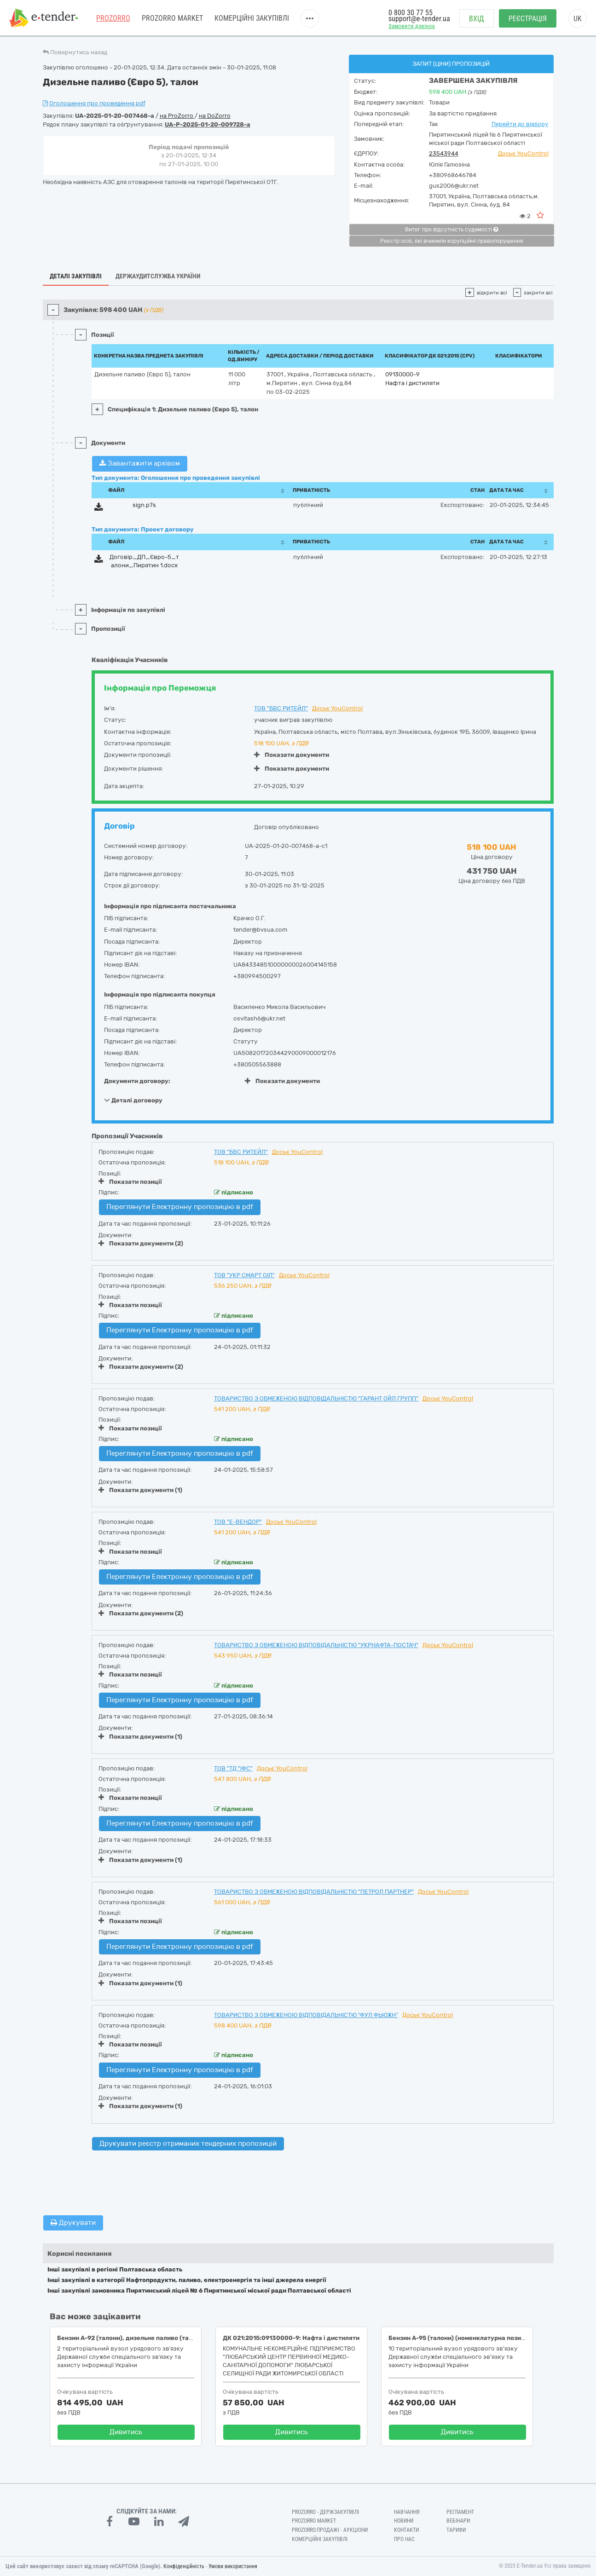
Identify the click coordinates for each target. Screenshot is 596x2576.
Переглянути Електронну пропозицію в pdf (179, 1207)
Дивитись (126, 2432)
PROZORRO (113, 18)
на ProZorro (177, 115)
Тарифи (456, 2530)
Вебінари (458, 2521)
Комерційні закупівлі (251, 18)
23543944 (443, 153)
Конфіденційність (183, 2566)
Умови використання (232, 2566)
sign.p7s (144, 504)
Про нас (404, 2539)
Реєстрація (528, 18)
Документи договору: (137, 1081)
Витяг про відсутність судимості (451, 229)
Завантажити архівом (139, 463)
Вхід (476, 18)
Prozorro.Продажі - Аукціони (330, 2530)
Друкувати (73, 2223)
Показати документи (291, 754)
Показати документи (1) (140, 1490)
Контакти (406, 2530)
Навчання (407, 2512)
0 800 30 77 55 (410, 12)
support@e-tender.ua (419, 18)
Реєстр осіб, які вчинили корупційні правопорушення (451, 241)
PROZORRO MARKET (172, 18)
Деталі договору (133, 1100)
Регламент (460, 2512)
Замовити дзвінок (411, 26)
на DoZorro (215, 115)
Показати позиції (130, 1181)
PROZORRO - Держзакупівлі (325, 2512)
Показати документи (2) (140, 1243)
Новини (403, 2521)
